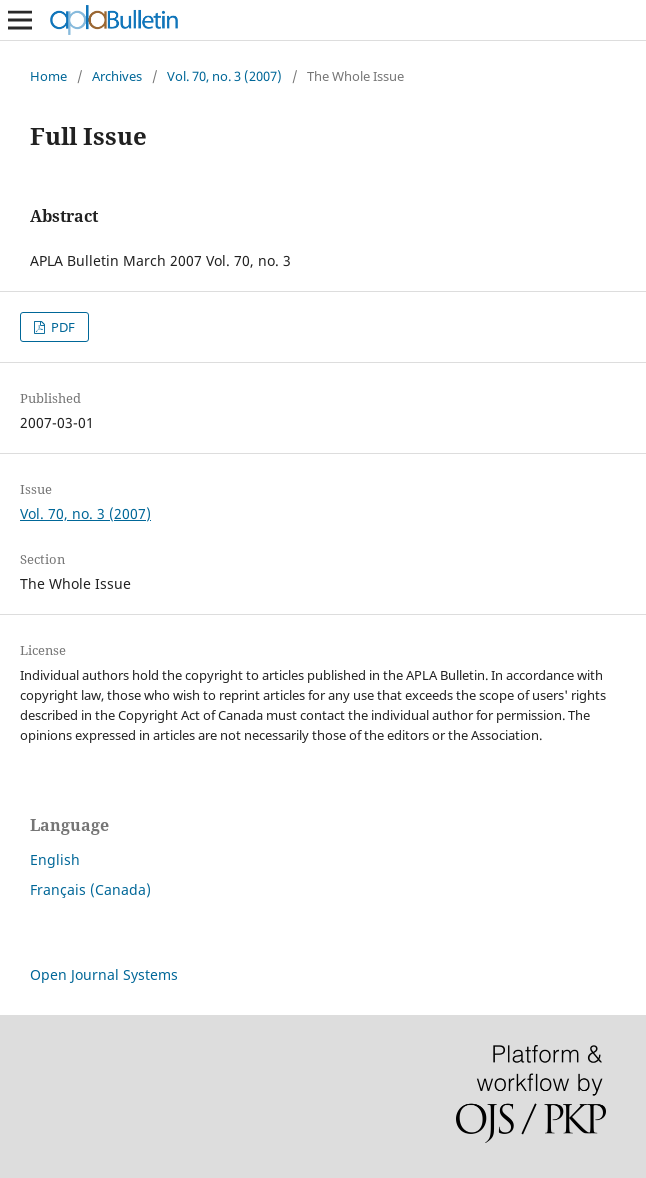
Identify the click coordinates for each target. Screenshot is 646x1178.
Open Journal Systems (104, 974)
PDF (61, 327)
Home (48, 76)
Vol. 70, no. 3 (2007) (224, 76)
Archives (117, 76)
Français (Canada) (90, 889)
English (55, 859)
